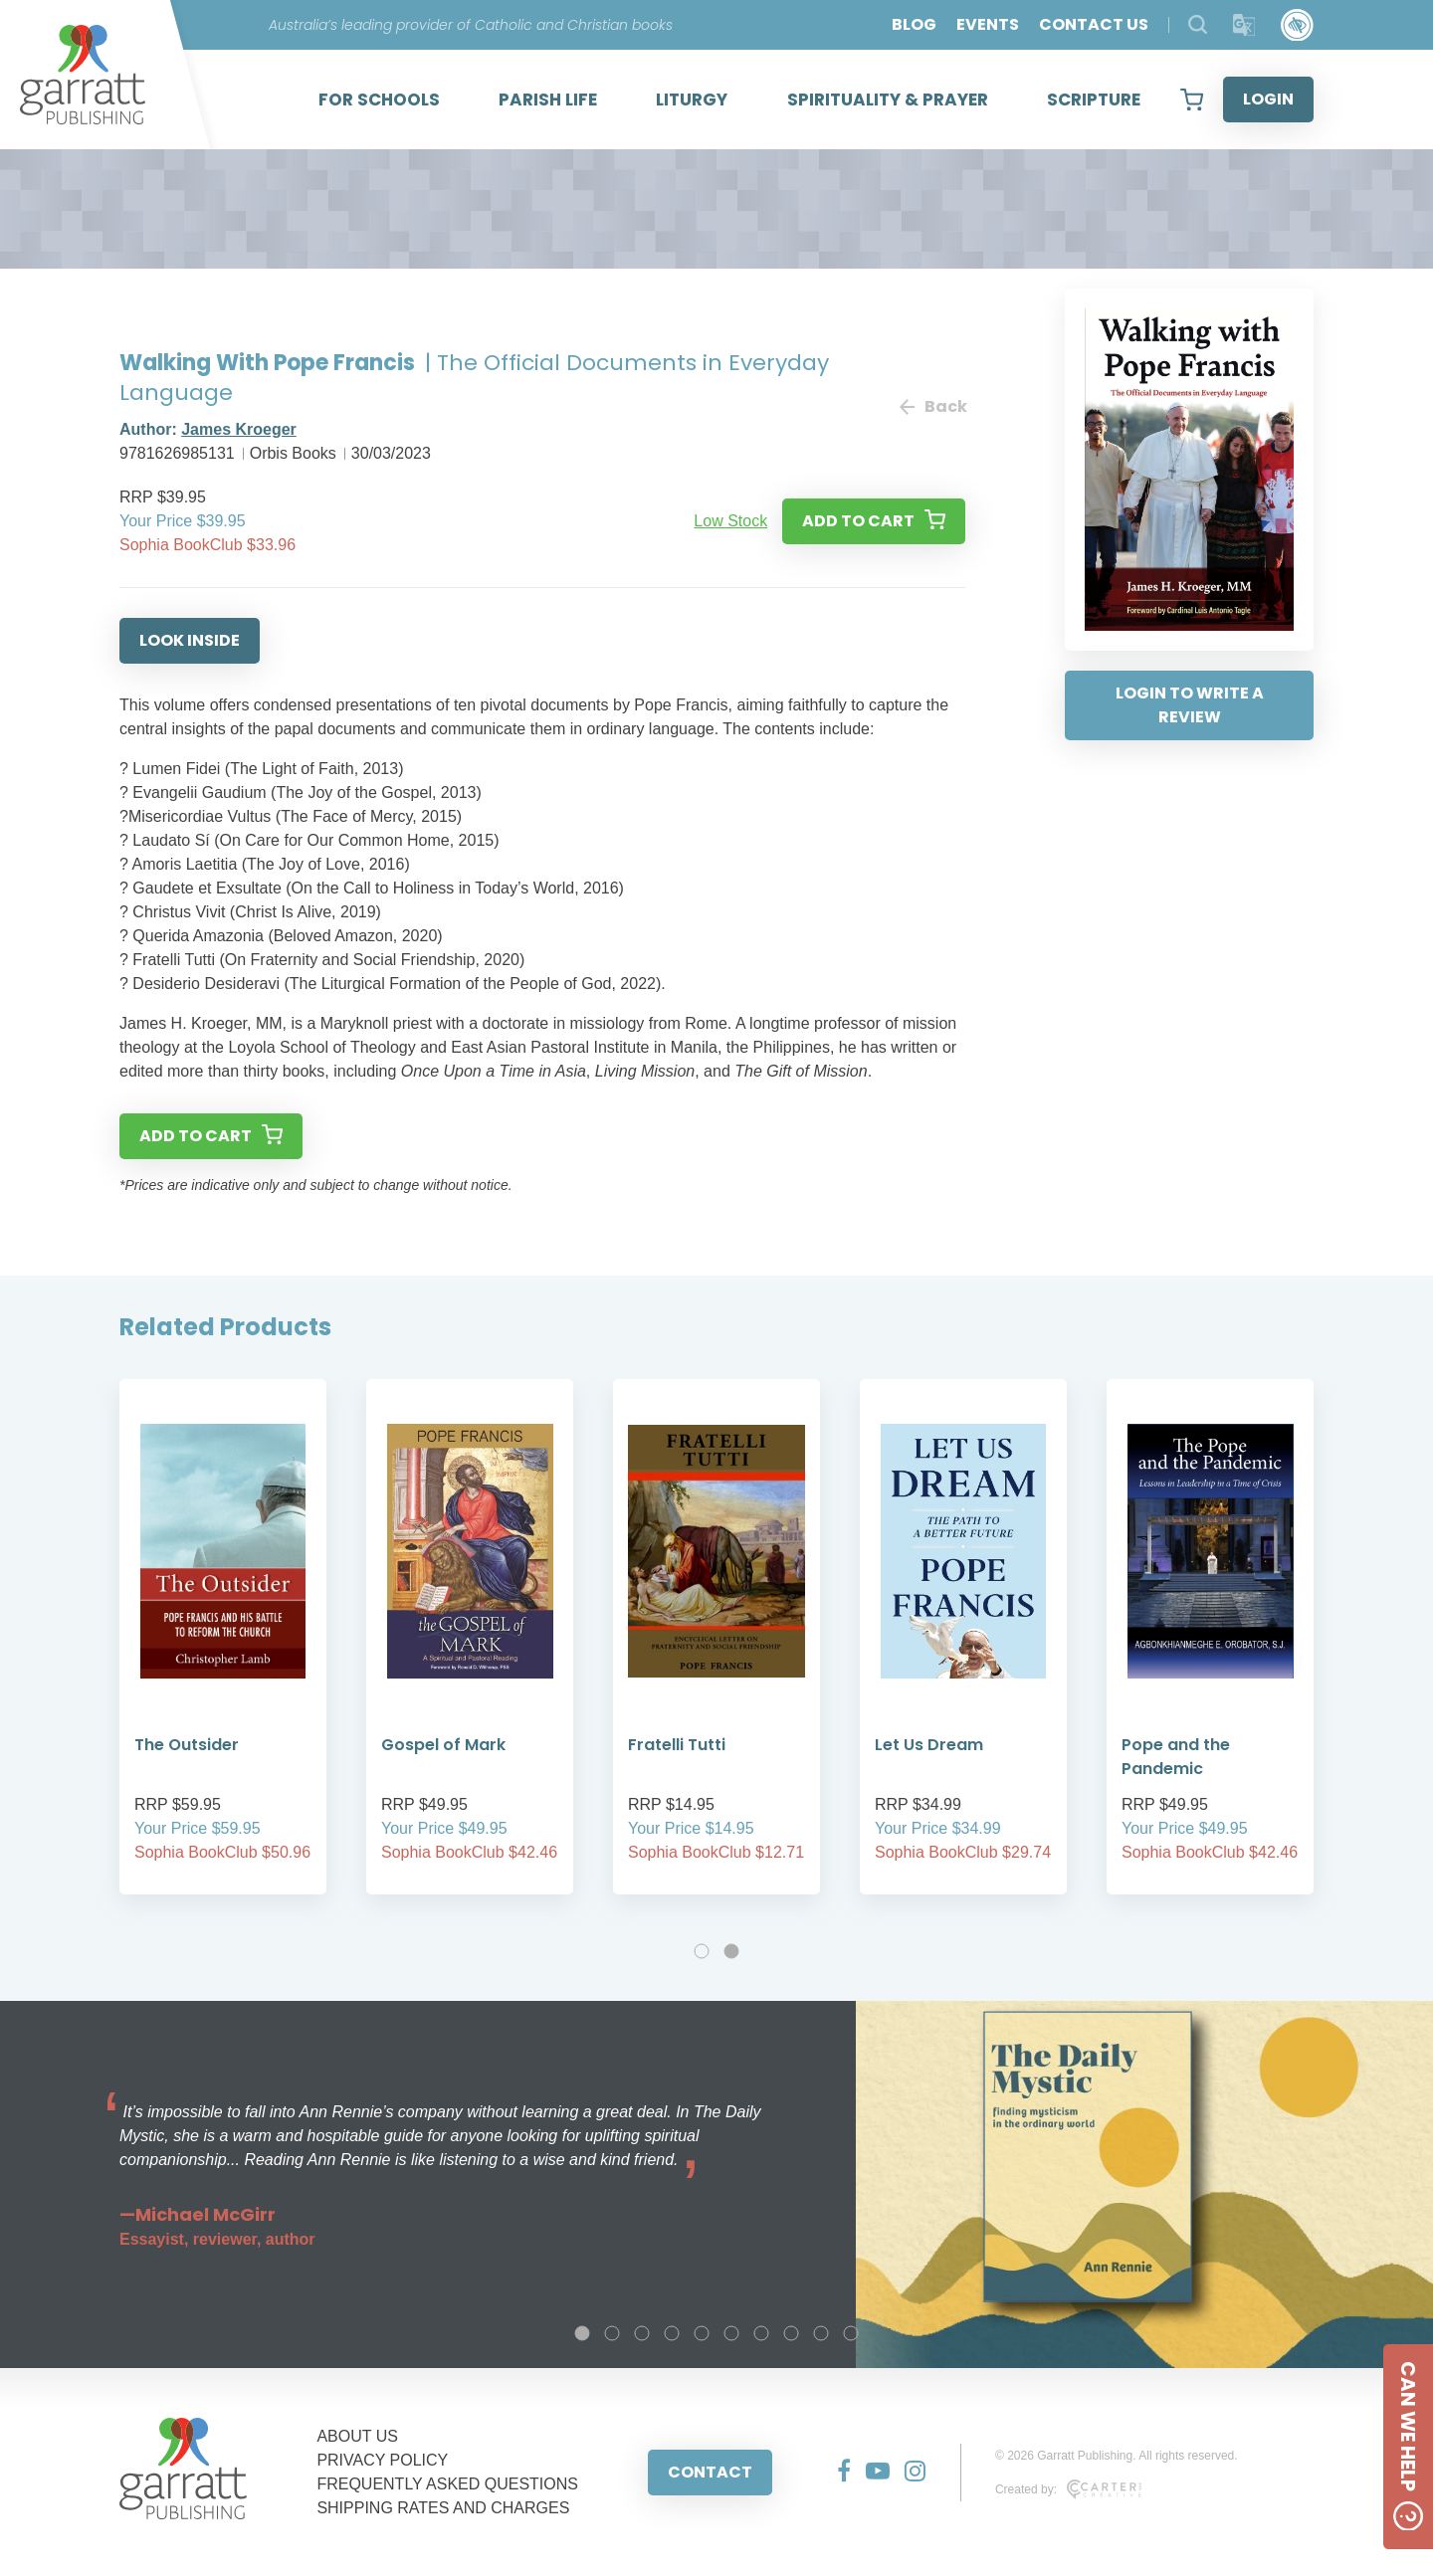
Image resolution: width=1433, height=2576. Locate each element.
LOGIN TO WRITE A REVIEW (1190, 705)
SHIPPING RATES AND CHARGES (442, 2507)
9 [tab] (821, 2333)
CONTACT (710, 2472)
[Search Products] (1197, 24)
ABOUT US (357, 2436)
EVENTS (987, 24)
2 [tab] (731, 1951)
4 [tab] (672, 2333)
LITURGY (691, 99)
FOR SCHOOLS (379, 99)
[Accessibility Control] (1297, 25)
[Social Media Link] (836, 2472)
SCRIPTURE (1093, 99)
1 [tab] (702, 1951)
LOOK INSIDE (189, 640)
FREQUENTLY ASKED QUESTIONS (447, 2484)
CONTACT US (1093, 24)
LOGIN (1268, 99)
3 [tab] (642, 2333)
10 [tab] (851, 2333)
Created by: (1068, 2489)
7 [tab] (761, 2333)
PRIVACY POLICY (382, 2460)
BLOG (914, 24)
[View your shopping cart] (1191, 99)
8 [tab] (791, 2333)
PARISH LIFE (548, 99)
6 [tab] (731, 2333)
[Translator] (1244, 25)
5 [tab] (702, 2333)
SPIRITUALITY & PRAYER (887, 99)
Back (932, 406)
